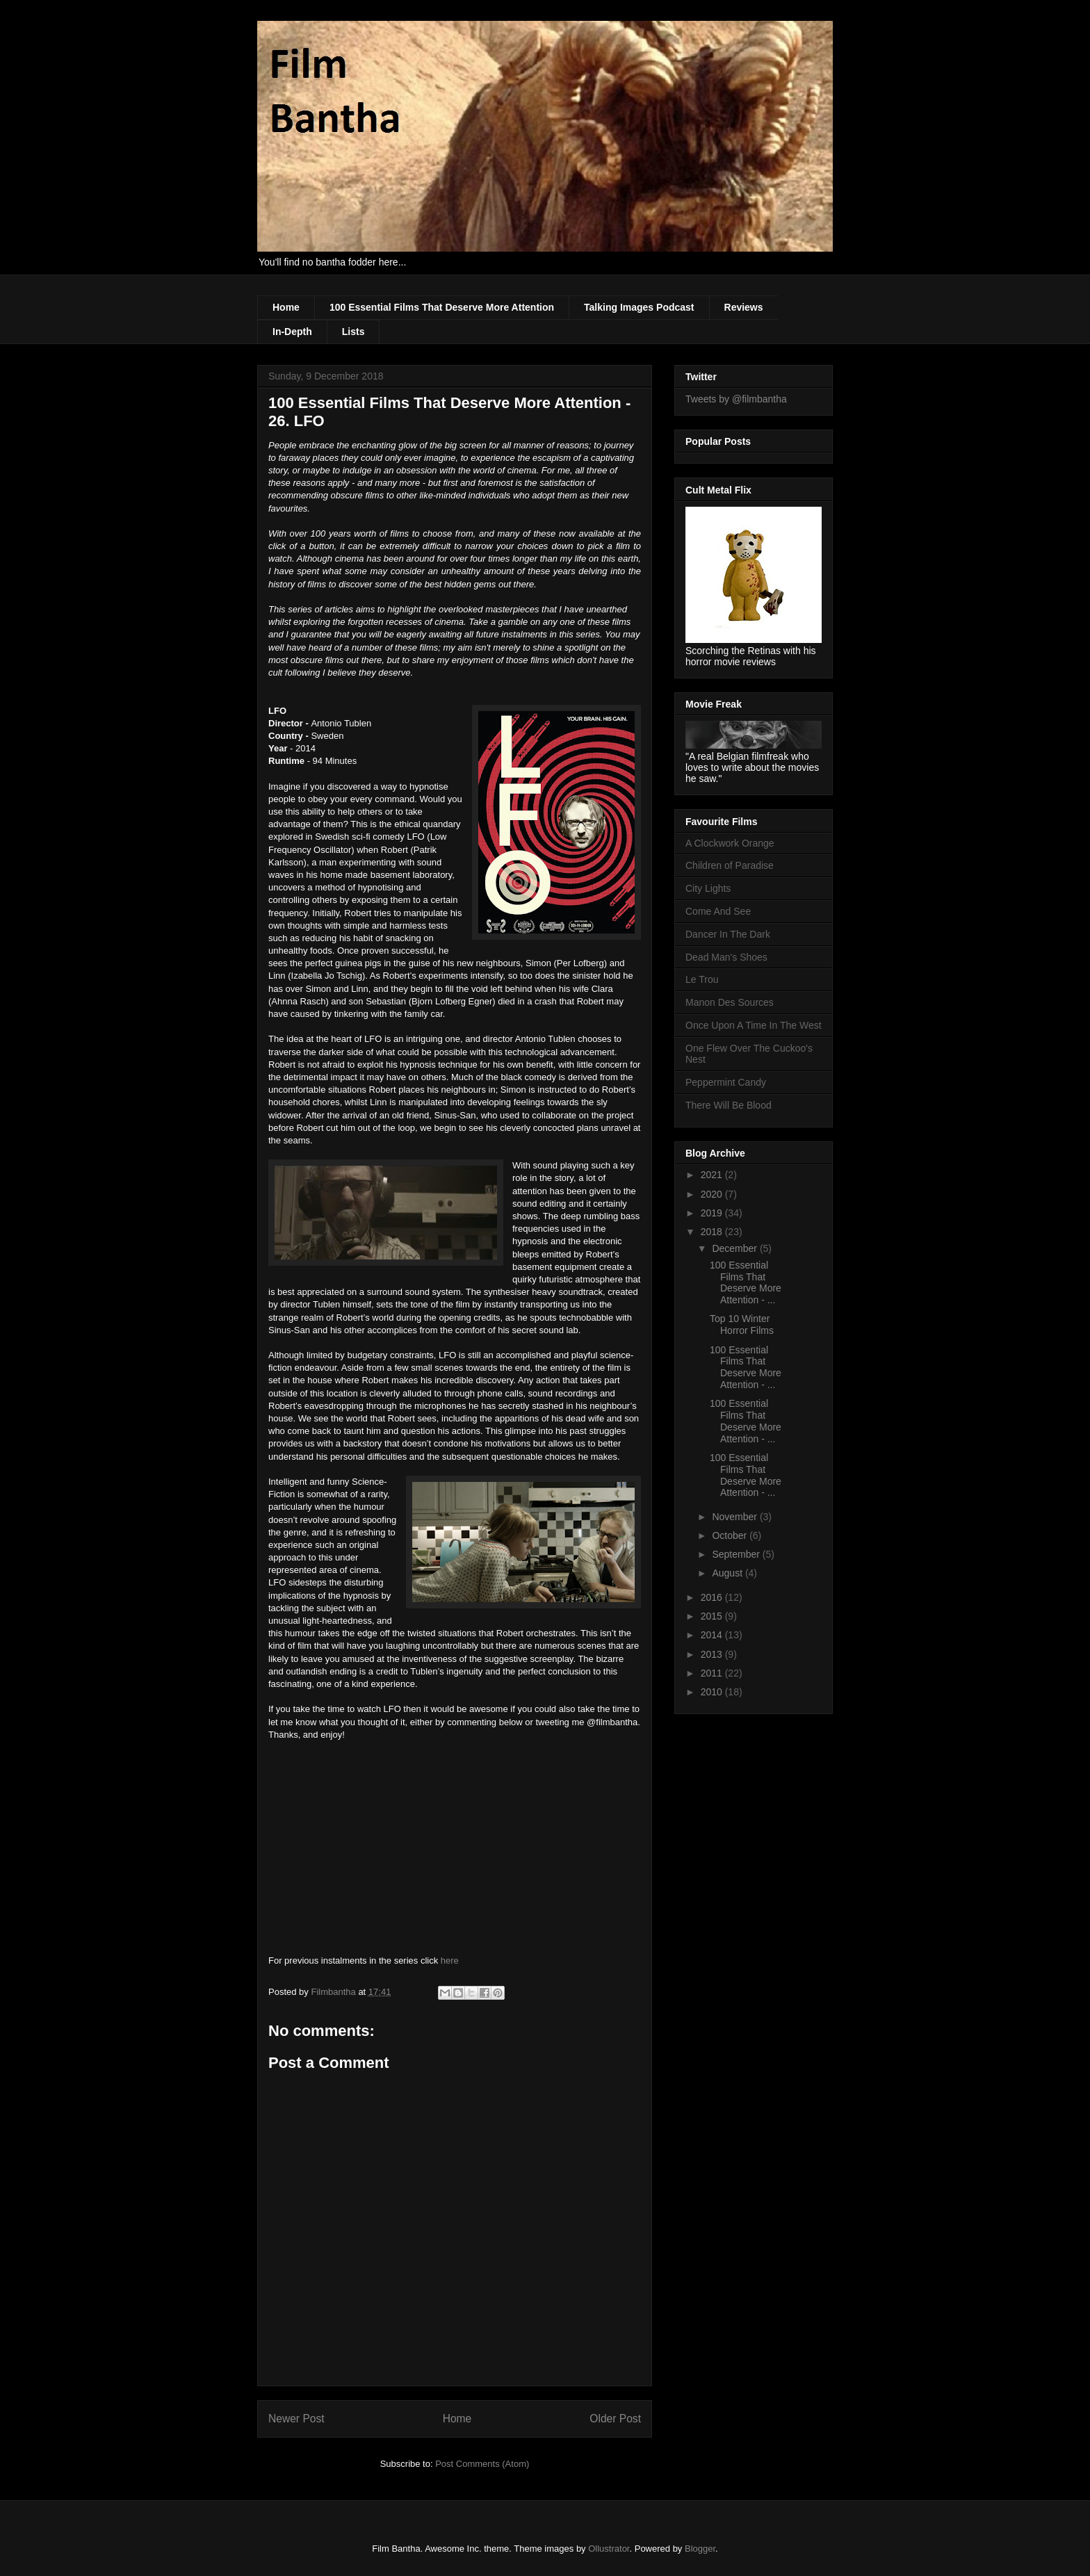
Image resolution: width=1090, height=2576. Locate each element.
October (730, 1535)
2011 (713, 1673)
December (735, 1248)
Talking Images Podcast (639, 307)
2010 (713, 1691)
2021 (713, 1174)
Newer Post (296, 2418)
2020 (713, 1194)
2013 (713, 1654)
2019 (713, 1212)
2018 (713, 1231)
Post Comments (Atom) (482, 2464)
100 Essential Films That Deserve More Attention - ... (745, 1282)
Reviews (743, 307)
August (728, 1573)
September (737, 1554)
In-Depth (292, 331)
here (450, 1960)
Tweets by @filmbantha (736, 399)
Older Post (615, 2418)
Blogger (700, 2548)
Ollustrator (608, 2548)
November (735, 1516)
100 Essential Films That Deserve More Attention (442, 307)
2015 (713, 1616)
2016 (713, 1597)
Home (286, 307)
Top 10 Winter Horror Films (742, 1324)
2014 (713, 1634)
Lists (353, 331)
